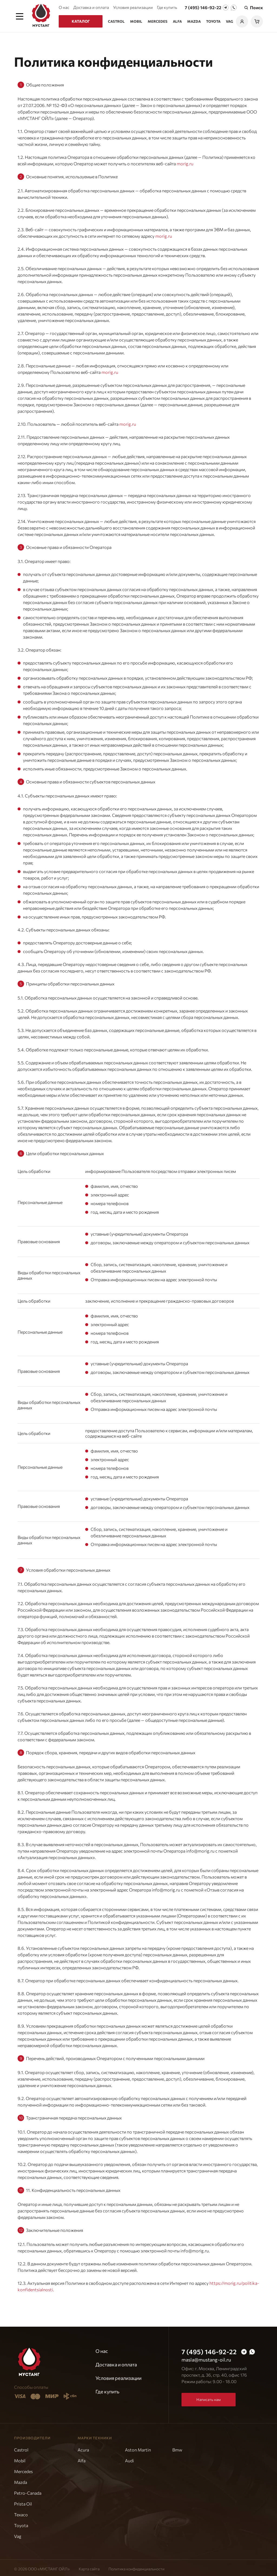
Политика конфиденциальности (136, 2566)
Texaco (21, 2512)
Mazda (194, 21)
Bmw (177, 2447)
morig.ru (185, 161)
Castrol (116, 21)
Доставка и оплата (91, 7)
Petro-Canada (27, 2490)
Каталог (81, 21)
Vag (229, 21)
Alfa (177, 21)
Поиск (253, 7)
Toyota (213, 21)
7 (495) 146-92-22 (203, 7)
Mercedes (157, 21)
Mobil (136, 21)
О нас (64, 7)
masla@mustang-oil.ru (206, 2357)
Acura (83, 2447)
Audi (129, 2458)
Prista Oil (23, 2501)
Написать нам (208, 2397)
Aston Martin (138, 2447)
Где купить (167, 7)
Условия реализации (133, 7)
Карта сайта (89, 2566)
